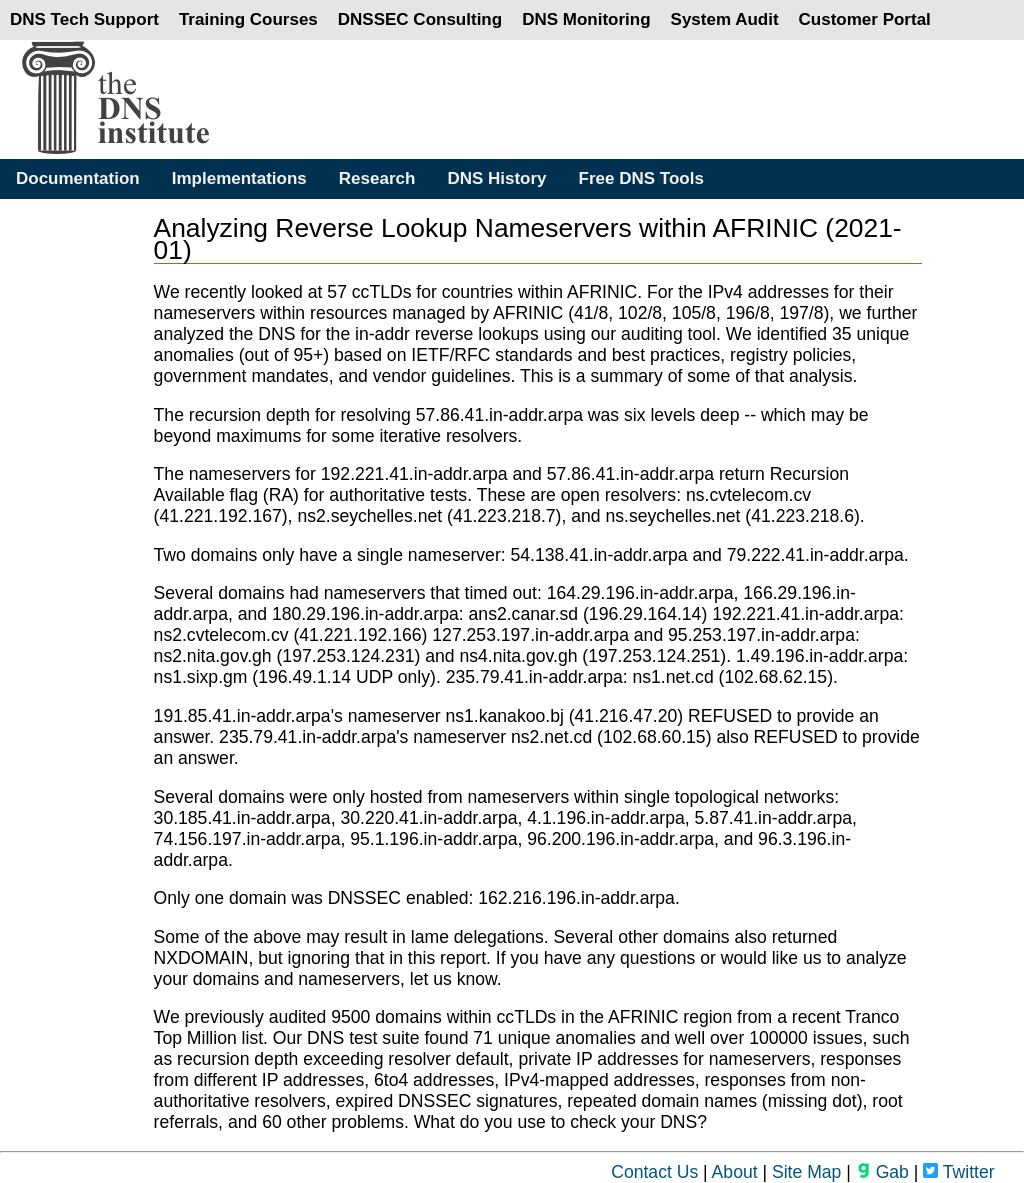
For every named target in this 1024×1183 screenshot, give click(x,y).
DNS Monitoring (586, 19)
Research (377, 178)
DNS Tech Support (84, 19)
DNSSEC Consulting (420, 19)
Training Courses (248, 19)
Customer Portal (865, 19)
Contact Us (654, 1172)
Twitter (958, 1172)
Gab (882, 1172)
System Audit (725, 19)
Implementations (239, 178)
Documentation (78, 178)
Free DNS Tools (641, 178)
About (735, 1172)
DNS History (496, 178)
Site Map (806, 1172)
